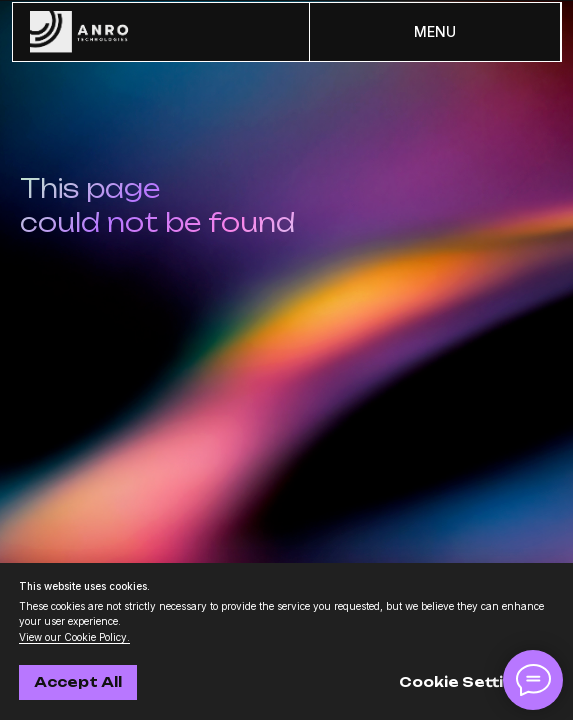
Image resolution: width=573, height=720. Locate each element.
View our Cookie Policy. (74, 637)
